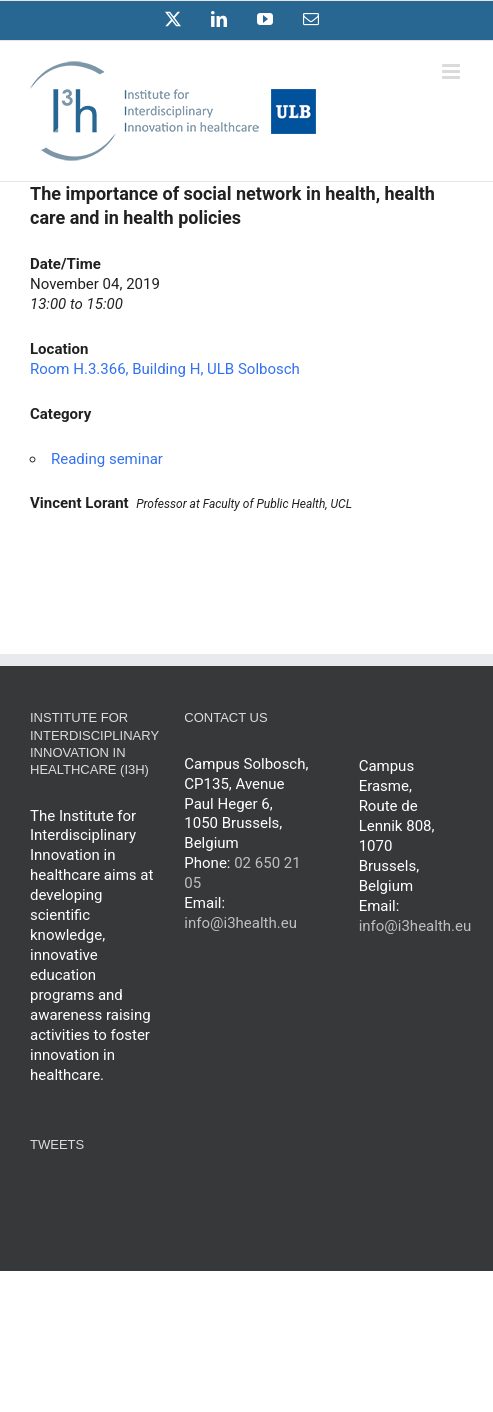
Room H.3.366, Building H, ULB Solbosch (165, 369)
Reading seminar (107, 459)
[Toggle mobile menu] (452, 71)
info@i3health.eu (240, 923)
